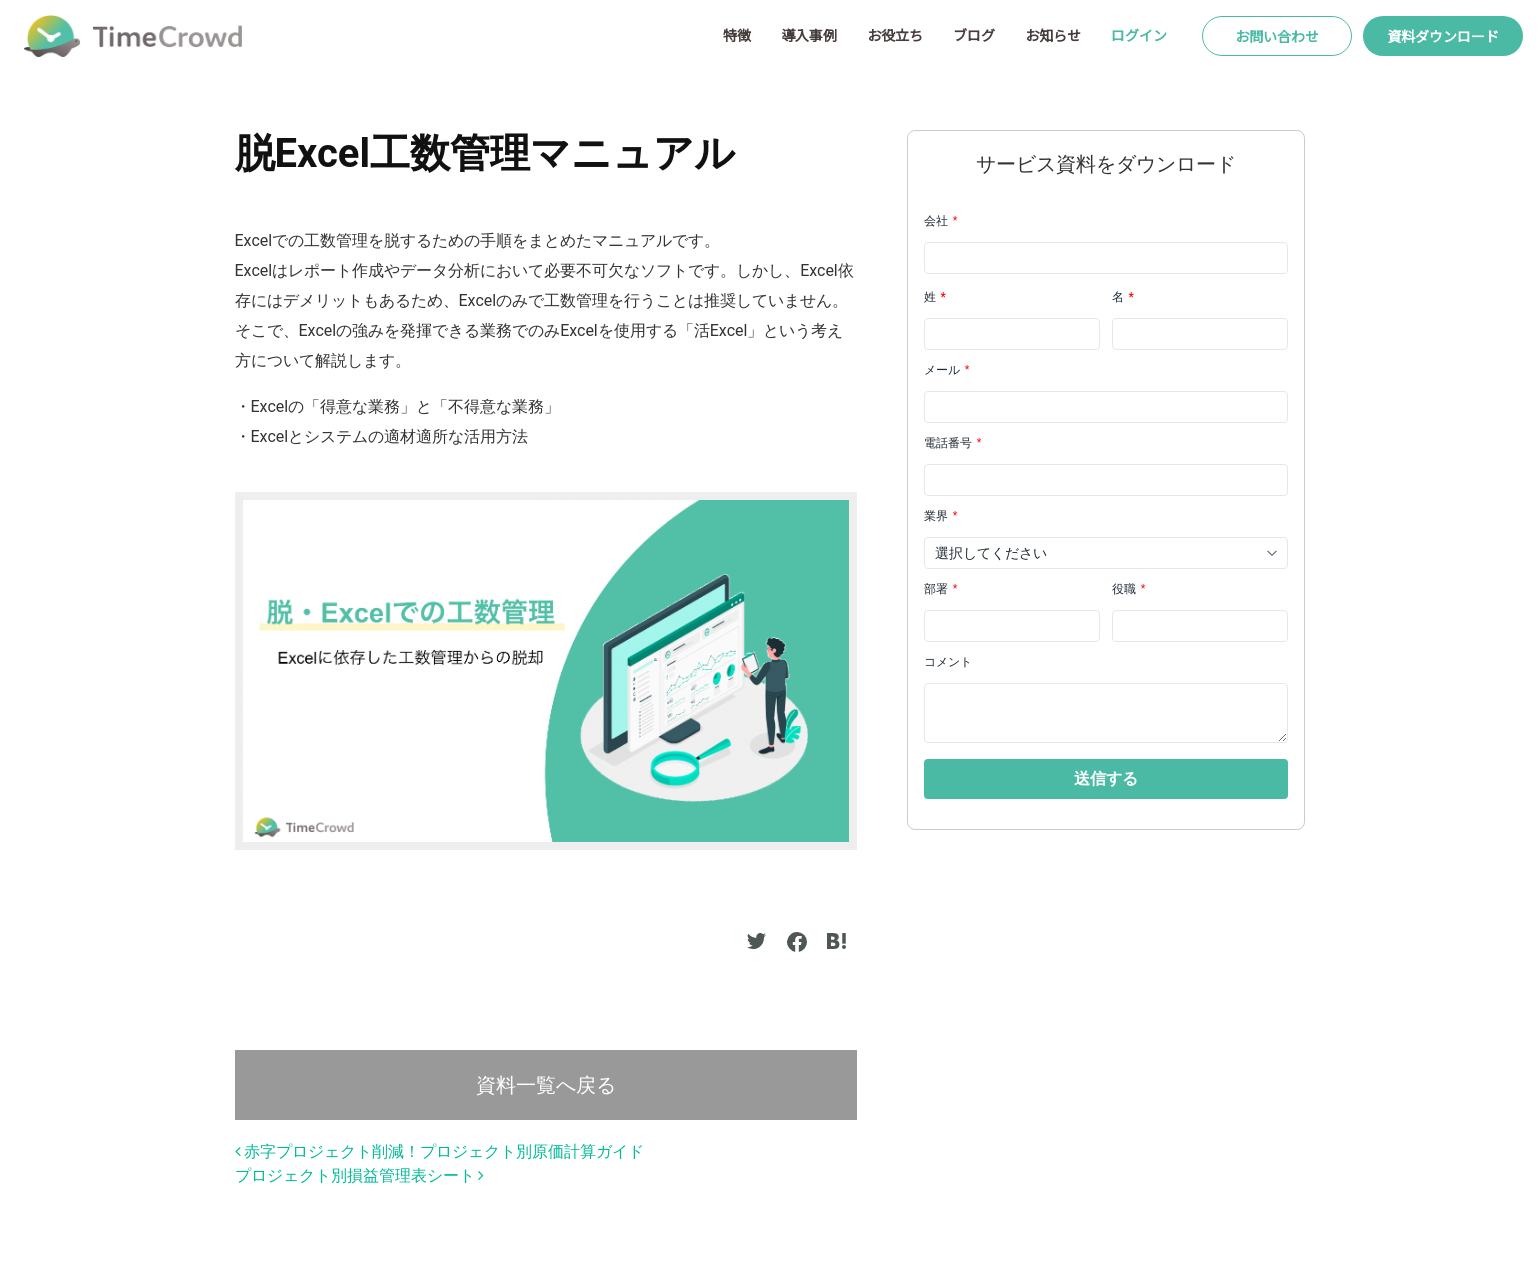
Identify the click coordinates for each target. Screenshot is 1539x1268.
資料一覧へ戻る (546, 1085)
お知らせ (1053, 35)
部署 (941, 589)
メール (947, 370)
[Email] (1106, 407)
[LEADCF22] (1012, 626)
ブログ (974, 35)
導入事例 (809, 35)
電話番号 (953, 443)
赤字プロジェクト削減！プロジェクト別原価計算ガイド (440, 1151)
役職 (1129, 589)
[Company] (1106, 258)
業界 (941, 516)
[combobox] (1106, 553)
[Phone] (1106, 480)
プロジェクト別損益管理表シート (360, 1175)
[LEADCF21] (1200, 626)
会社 (941, 221)
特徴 (737, 35)
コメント (948, 662)
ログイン (1139, 35)
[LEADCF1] (1106, 713)
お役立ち (895, 35)
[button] (1106, 779)
